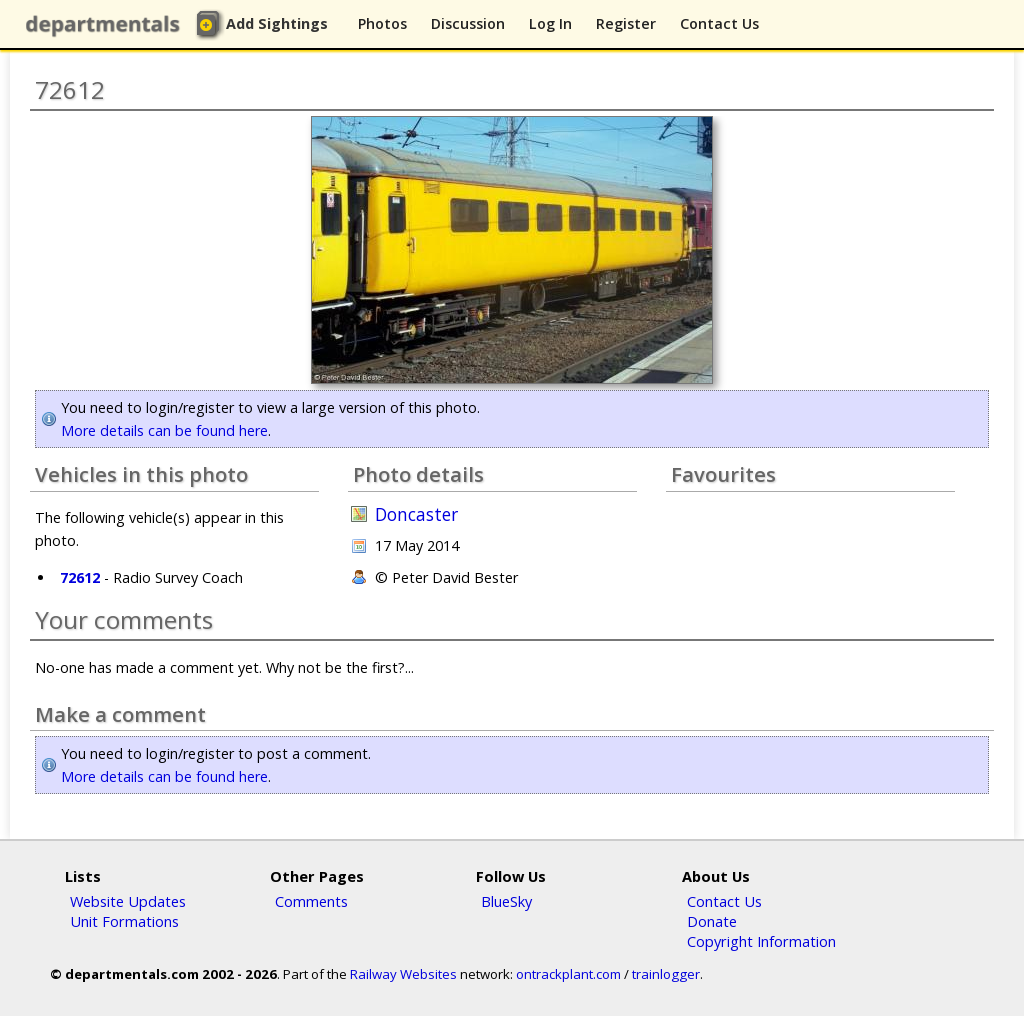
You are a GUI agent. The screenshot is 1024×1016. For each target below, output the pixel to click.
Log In (550, 23)
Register (626, 23)
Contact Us (719, 23)
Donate (712, 921)
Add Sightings (277, 23)
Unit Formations (124, 921)
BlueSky (506, 901)
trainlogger (666, 974)
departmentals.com (107, 25)
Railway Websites (403, 974)
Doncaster (416, 514)
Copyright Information (761, 941)
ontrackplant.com (568, 974)
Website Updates (128, 901)
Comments (311, 901)
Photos (382, 23)
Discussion (468, 23)
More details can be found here (164, 430)
